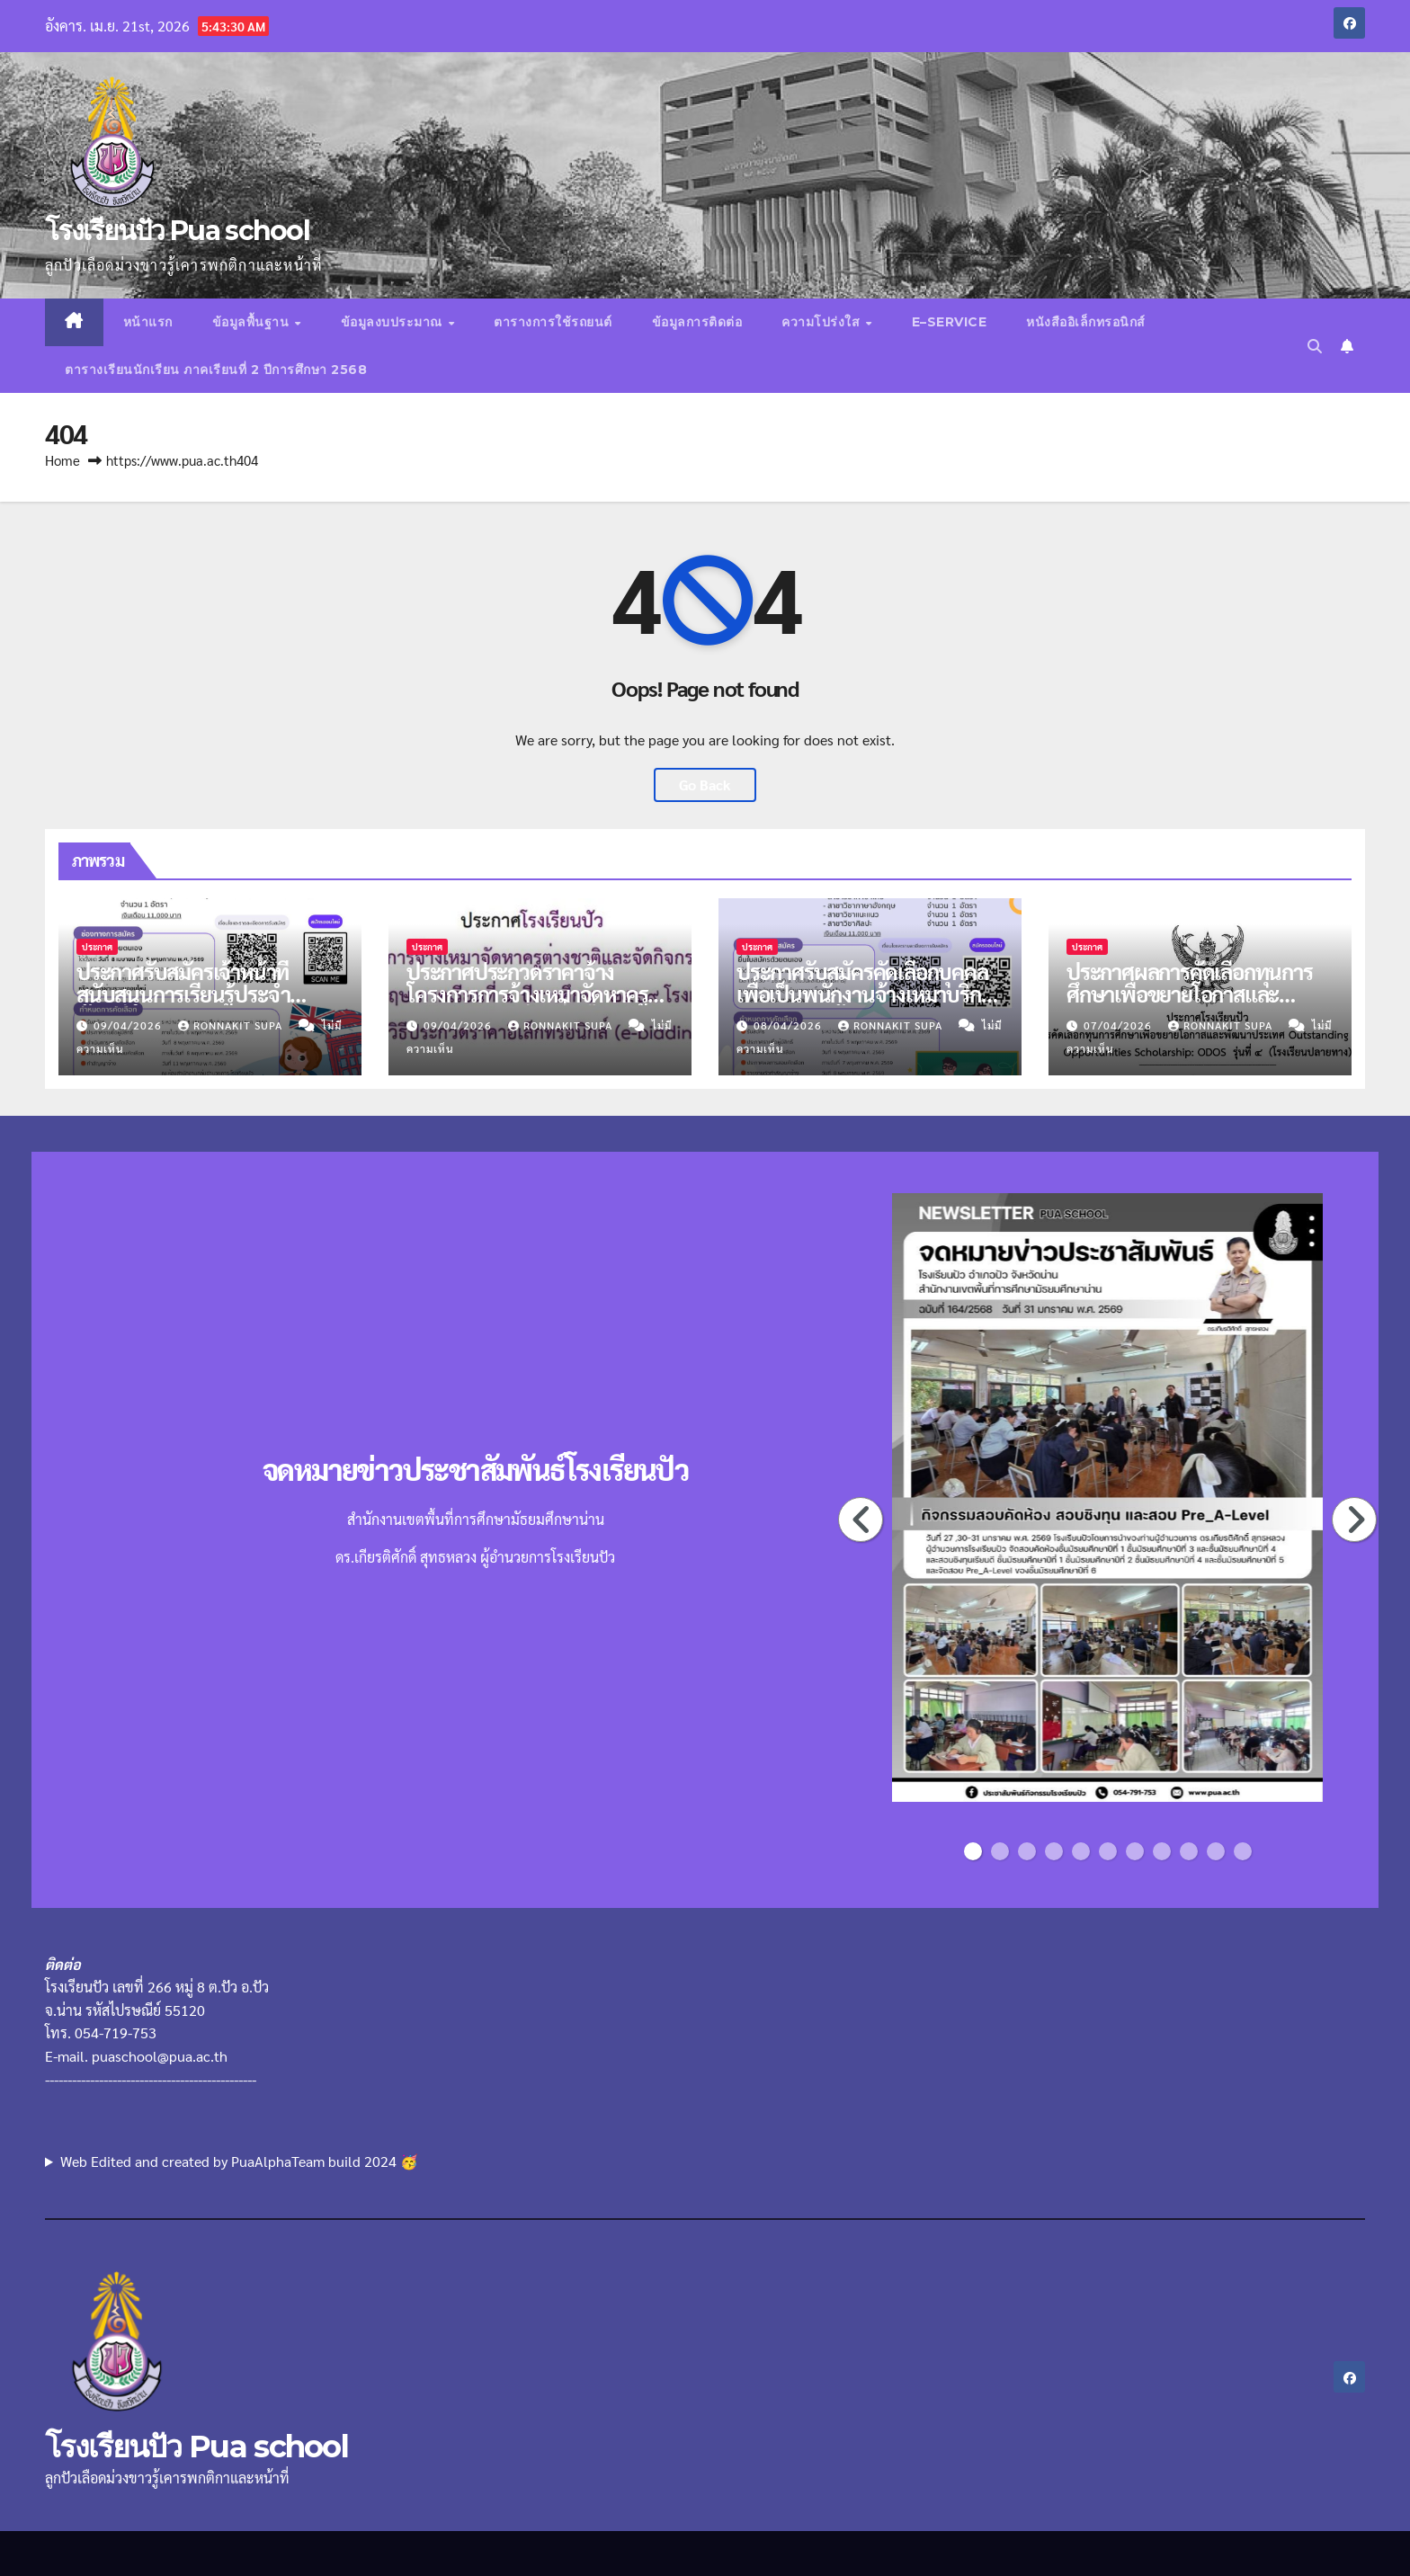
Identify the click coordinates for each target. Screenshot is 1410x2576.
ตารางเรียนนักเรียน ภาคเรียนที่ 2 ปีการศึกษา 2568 (216, 369)
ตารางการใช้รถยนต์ (553, 322)
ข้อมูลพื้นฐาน (252, 322)
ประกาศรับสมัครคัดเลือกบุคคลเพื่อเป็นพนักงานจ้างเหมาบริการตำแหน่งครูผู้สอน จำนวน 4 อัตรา (868, 1005)
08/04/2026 (789, 1025)
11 (1245, 1851)
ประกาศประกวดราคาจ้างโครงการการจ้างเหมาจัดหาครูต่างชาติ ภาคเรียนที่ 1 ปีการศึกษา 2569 (526, 1005)
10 (1218, 1851)
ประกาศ (97, 946)
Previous (861, 1520)
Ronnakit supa (232, 1025)
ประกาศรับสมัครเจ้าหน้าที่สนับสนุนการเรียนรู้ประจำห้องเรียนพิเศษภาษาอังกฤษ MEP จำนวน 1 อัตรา (189, 1005)
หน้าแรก (148, 322)
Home (62, 459)
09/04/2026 (129, 1025)
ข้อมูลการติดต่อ (697, 322)
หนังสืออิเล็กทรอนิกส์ (1086, 322)
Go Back (705, 784)
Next (1355, 1520)
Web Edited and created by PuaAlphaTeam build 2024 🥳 (239, 2161)
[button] (1314, 345)
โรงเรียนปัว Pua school (177, 230)
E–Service (949, 322)
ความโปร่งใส (822, 322)
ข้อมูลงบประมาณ (394, 322)
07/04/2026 (1120, 1025)
